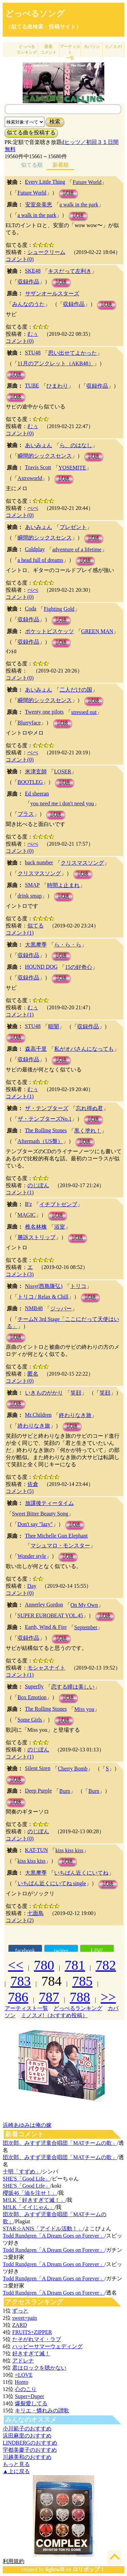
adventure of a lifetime (76, 549)
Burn (64, 1791)
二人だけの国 (76, 690)
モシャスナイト (46, 1668)
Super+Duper (29, 2396)
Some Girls (30, 1720)
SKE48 (33, 271)
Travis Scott (38, 467)
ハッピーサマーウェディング (47, 2346)
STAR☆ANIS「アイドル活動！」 (43, 2228)
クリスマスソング (82, 863)
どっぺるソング (35, 13)
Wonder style (32, 1556)
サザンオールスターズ (52, 293)
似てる (35, 925)
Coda (31, 608)
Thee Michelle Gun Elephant (56, 1536)
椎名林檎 (36, 1227)
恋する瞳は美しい (72, 1687)
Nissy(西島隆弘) (44, 1286)
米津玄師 (36, 771)
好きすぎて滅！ (31, 2353)
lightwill (54, 2569)
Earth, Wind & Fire (46, 1627)
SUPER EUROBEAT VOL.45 (50, 1615)
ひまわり (57, 386)
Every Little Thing (45, 182)
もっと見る (16, 2464)
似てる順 (32, 165)
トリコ (78, 1286)
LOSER (62, 771)
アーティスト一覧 (26, 2008)
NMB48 (34, 1308)
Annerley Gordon (44, 1604)
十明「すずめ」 (22, 2171)
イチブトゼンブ (58, 1204)
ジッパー (61, 1308)
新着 (48, 49)
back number (39, 862)
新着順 (60, 165)
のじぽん (38, 1185)
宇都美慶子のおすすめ (30, 2450)
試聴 (68, 193)
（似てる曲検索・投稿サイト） (43, 27)
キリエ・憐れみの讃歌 (42, 2410)
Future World (86, 182)
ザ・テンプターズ (46, 1108)
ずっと (20, 2311)
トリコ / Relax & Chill (43, 1297)
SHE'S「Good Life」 (26, 2179)
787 (49, 1997)
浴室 (59, 1227)
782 (106, 1965)
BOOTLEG (30, 782)
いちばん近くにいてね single (52, 1883)
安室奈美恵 (38, 204)
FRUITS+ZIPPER (32, 2332)
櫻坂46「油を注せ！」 (30, 2193)
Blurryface (29, 722)
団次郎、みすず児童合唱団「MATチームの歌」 (60, 2143)
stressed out (84, 712)
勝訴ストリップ (37, 1237)
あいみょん (38, 445)
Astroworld (30, 478)
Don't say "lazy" (35, 1524)
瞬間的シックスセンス (45, 456)
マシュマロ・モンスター (60, 1545)
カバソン (92, 46)
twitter (61, 1950)
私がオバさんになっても (84, 1049)
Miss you (84, 1709)
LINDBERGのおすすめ (30, 2443)
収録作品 (28, 281)
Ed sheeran (37, 793)
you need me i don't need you (62, 803)
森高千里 (36, 1049)
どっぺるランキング (78, 2008)
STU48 (33, 352)
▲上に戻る (16, 2471)
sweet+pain (24, 2318)
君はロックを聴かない (39, 2368)
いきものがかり (44, 1393)
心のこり (26, 2389)
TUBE (32, 385)
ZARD (19, 2325)
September (85, 1627)
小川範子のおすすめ (27, 2428)
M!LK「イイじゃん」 (29, 2207)
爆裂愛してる (31, 2403)
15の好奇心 (78, 967)
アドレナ (23, 2360)
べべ (32, 508)
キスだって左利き (69, 271)
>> (108, 1997)
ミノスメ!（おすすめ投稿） (54, 2015)
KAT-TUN (36, 1850)
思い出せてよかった (72, 353)
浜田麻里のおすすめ (27, 2436)
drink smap (30, 896)
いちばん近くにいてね (81, 1873)
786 (18, 1997)
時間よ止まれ (63, 885)
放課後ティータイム (49, 1503)
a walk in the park (79, 204)
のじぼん (38, 1749)
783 (20, 1981)
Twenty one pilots (44, 712)
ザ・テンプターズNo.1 (45, 1119)
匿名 (32, 1374)
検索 (54, 122)
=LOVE (24, 2375)
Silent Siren (37, 1768)
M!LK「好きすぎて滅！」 (34, 2200)
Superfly (34, 1686)
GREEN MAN (97, 631)
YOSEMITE (72, 468)
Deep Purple (38, 1790)
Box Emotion (32, 1697)
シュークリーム (46, 252)
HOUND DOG (41, 967)
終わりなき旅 (75, 1415)
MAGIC (27, 1215)
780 (44, 1965)
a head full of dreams (40, 560)
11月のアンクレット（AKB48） (56, 363)
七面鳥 (35, 1913)
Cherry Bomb (73, 1768)
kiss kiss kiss (69, 1850)
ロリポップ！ (88, 2569)
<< (15, 1965)
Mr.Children (38, 1415)
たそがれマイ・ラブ (36, 2339)
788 (80, 1997)
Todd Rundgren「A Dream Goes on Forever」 (54, 2236)
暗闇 (53, 1026)
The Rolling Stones (46, 1130)
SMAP (32, 885)
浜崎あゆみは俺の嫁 (27, 2125)
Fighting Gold (59, 609)
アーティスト (70, 52)
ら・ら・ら (67, 944)
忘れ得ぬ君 (89, 1108)
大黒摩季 (36, 944)
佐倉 (32, 1484)
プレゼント (73, 527)
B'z (28, 1204)
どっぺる (27, 49)
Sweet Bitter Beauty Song (40, 1513)
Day (32, 1586)
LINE (97, 1950)
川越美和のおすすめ (27, 2457)
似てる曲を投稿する (31, 132)
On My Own (84, 1605)
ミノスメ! (113, 46)
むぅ (32, 334)
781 (75, 1965)
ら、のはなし (76, 445)
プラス (26, 814)
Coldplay (35, 549)
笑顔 (75, 1393)
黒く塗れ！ (87, 1131)
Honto (21, 2382)
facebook (25, 1950)
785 (82, 1981)
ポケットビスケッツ (49, 631)
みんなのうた (28, 304)
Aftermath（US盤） (40, 1141)
